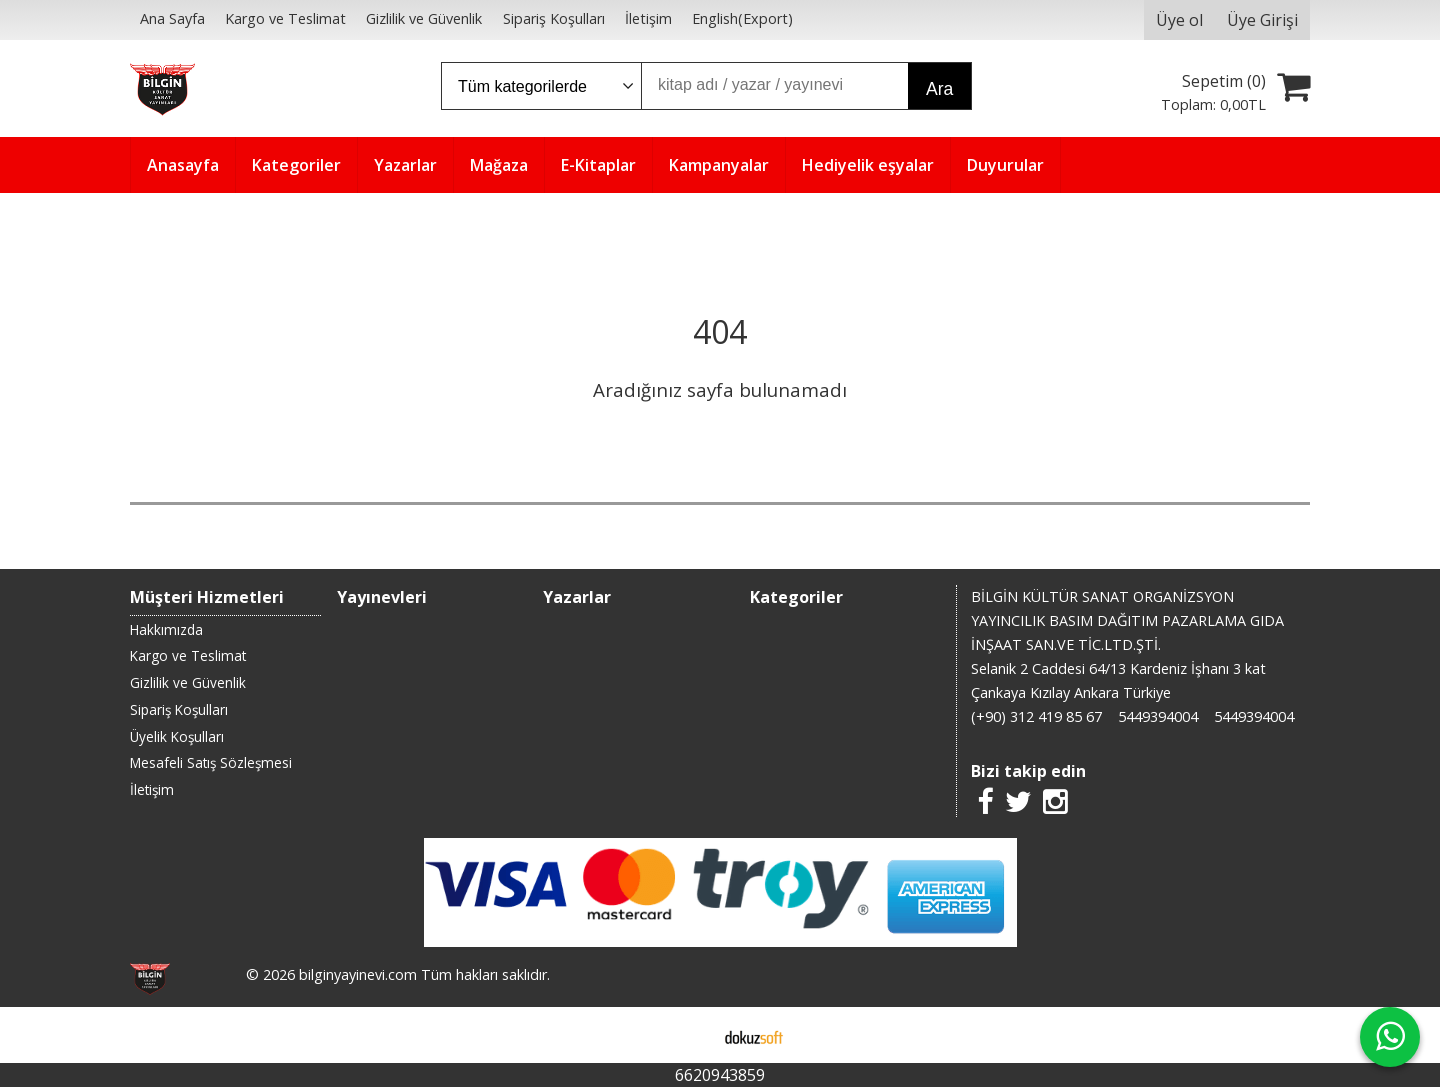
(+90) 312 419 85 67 (1036, 716)
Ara (939, 89)
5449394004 (1158, 716)
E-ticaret (688, 1035)
